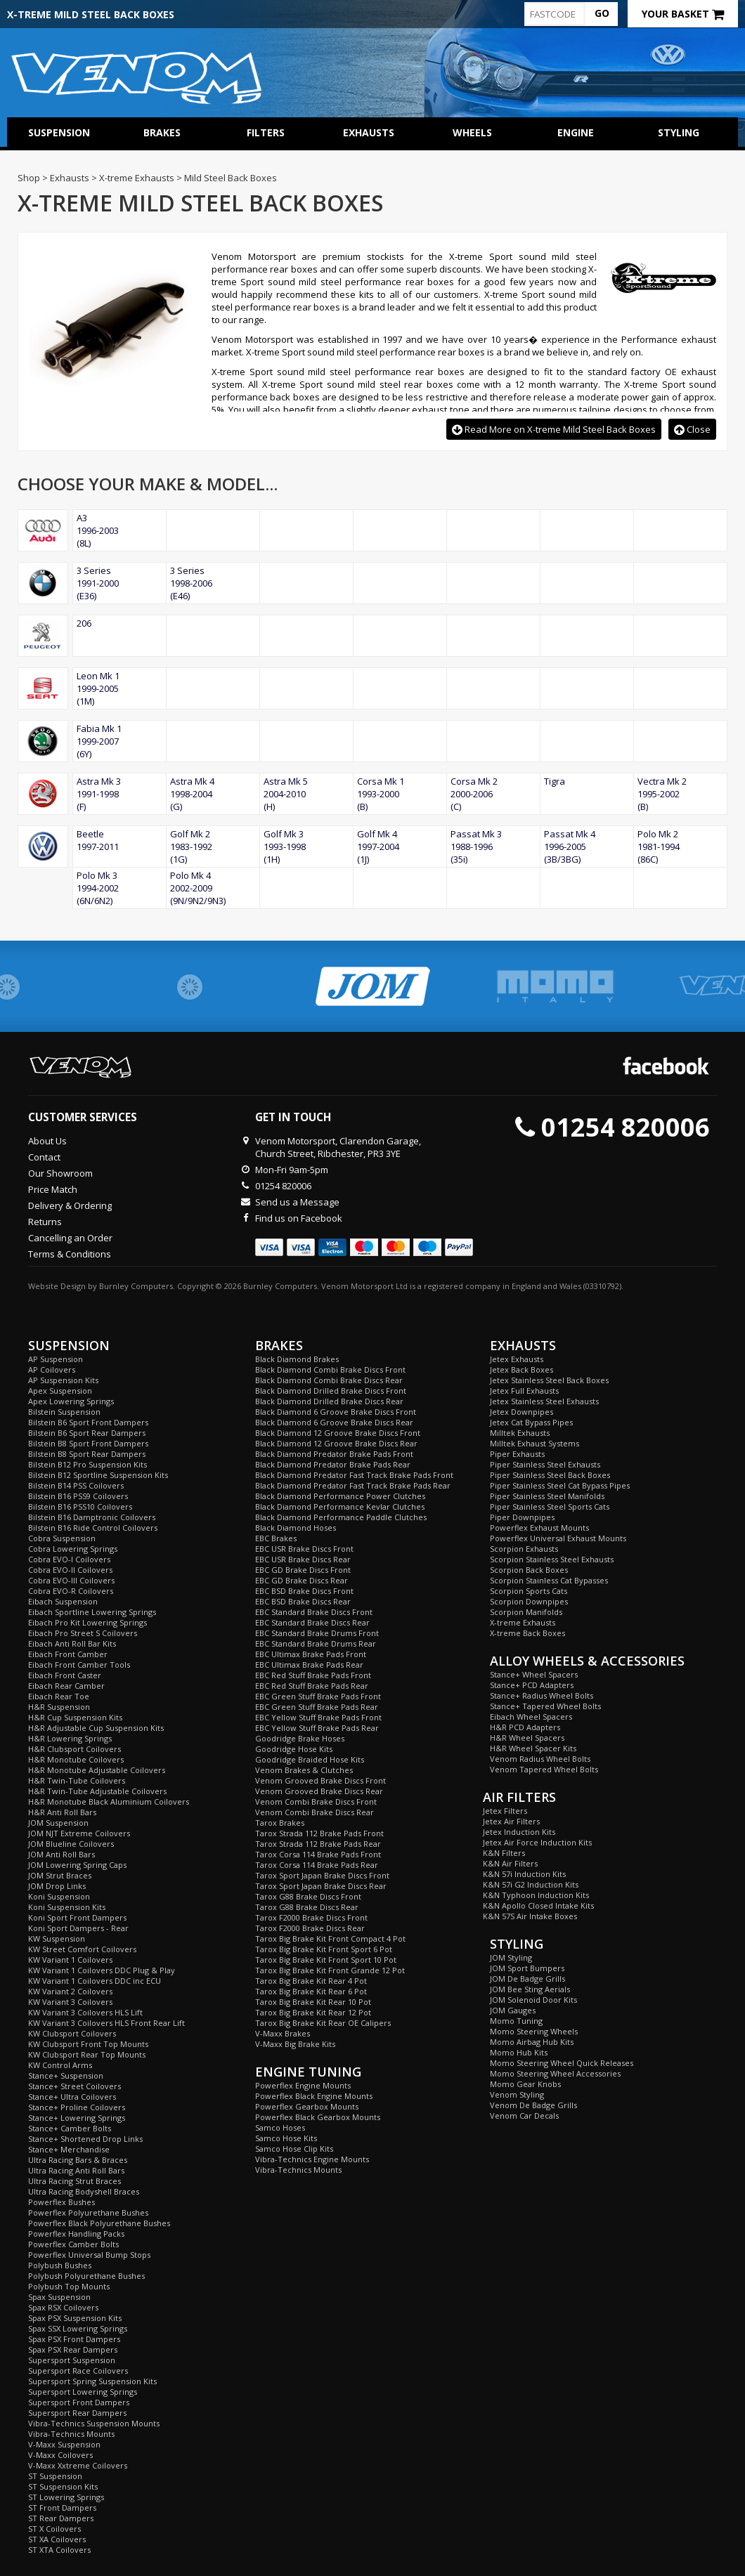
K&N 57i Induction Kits (524, 1874)
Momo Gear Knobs (525, 2084)
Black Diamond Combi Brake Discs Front (330, 1369)
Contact (44, 1157)
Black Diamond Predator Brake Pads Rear (332, 1464)
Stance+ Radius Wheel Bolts (541, 1695)
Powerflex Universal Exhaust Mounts (558, 1538)
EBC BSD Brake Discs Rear (303, 1601)
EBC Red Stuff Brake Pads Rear (311, 1685)
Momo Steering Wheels (534, 2031)
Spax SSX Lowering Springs (77, 2328)
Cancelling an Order (70, 1237)
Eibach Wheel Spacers (531, 1716)
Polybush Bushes (59, 2265)
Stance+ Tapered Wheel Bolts (545, 1706)
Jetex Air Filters (511, 1821)
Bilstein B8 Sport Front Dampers (88, 1443)
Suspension (59, 132)
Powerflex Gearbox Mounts (306, 2106)
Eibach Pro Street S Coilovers (82, 1633)
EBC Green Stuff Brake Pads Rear (316, 1706)
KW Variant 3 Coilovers (70, 2001)
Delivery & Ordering (70, 1205)
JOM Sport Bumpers (527, 1968)
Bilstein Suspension (64, 1411)
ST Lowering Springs (66, 2497)
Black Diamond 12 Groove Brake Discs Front (337, 1432)
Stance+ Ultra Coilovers (72, 2096)
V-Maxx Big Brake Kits (295, 2044)
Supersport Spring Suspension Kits (92, 2381)
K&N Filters (504, 1853)
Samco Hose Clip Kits (294, 2148)
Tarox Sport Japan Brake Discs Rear (321, 1886)
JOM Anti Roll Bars (61, 1854)
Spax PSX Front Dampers (74, 2339)
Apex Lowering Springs (71, 1401)
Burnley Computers (136, 1286)
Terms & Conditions (69, 1254)
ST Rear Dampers (60, 2518)
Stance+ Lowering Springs (76, 2117)
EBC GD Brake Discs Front (303, 1569)
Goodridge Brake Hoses (299, 1738)
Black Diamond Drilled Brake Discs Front (330, 1390)
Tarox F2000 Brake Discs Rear (310, 1928)
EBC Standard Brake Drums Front (317, 1633)
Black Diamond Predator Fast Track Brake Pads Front (354, 1475)
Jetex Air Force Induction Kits (537, 1842)
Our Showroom (60, 1173)
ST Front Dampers (62, 2507)
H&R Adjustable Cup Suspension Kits (96, 1727)
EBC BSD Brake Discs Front (304, 1591)
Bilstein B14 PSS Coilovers (76, 1485)
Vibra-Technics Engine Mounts (312, 2159)
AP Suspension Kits (63, 1380)
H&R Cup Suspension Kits (75, 1717)
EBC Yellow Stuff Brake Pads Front (318, 1717)
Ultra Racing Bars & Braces (77, 2160)
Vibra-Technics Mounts (71, 2433)
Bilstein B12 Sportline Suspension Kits (98, 1475)
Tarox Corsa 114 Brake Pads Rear (316, 1864)
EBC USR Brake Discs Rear (303, 1559)
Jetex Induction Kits (519, 1831)
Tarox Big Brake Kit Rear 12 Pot (313, 2012)
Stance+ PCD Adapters (532, 1685)
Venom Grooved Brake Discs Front (320, 1780)
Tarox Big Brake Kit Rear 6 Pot (311, 1991)
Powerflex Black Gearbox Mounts (317, 2117)
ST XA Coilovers (57, 2539)
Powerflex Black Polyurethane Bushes (99, 2223)
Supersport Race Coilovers (78, 2370)
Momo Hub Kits (519, 2052)
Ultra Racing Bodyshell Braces (83, 2191)
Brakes (162, 132)
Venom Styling (517, 2094)
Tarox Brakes (279, 1822)
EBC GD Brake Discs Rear (301, 1580)
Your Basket (683, 13)
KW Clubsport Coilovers (72, 2033)
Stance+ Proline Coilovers (76, 2107)
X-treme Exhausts (522, 1622)
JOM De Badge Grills (527, 1978)
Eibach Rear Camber (66, 1685)
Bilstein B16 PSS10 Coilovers (80, 1506)
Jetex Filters (505, 1810)
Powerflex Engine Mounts (303, 2085)
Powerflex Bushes (61, 2202)
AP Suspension (55, 1359)
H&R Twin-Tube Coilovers (76, 1780)
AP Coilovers (51, 1369)
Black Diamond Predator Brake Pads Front (334, 1454)
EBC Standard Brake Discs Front (313, 1612)
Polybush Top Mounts (69, 2286)
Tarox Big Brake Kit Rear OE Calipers (323, 2023)
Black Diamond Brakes (297, 1359)
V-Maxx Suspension (64, 2444)
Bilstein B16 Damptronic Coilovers (91, 1517)
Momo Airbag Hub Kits (532, 2041)
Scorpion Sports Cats (528, 1591)
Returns (45, 1221)
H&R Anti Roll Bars (62, 1812)
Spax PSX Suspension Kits (75, 2318)
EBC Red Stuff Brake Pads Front (313, 1675)
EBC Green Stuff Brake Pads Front (318, 1696)
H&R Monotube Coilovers (76, 1759)
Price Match (52, 1189)
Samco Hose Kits (286, 2138)
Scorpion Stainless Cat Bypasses (549, 1580)
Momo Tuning (516, 2020)
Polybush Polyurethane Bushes (86, 2275)
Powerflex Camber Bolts (73, 2244)
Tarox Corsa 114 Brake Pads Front (318, 1854)
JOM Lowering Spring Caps (77, 1864)
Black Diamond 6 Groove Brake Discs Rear (334, 1422)
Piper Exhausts (517, 1454)
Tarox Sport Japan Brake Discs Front (322, 1875)
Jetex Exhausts (516, 1359)
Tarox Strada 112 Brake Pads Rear (318, 1843)
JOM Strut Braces (59, 1875)
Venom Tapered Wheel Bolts (544, 1769)
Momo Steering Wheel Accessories (555, 2073)
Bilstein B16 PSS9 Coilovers (78, 1496)
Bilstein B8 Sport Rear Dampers (86, 1454)
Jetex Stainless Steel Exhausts (544, 1401)
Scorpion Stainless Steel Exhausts (552, 1559)
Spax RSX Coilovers (63, 2307)
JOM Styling (511, 1957)
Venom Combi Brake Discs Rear (314, 1812)
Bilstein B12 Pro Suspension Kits (87, 1464)
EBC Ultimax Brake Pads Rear (309, 1664)
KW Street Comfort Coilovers (82, 1949)
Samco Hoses (280, 2127)
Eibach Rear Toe (58, 1696)
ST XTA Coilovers (59, 2549)
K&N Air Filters (510, 1863)
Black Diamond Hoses (295, 1527)
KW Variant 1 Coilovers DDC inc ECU (94, 1980)
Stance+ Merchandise (69, 2149)
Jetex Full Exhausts (524, 1390)
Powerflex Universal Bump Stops (89, 2254)
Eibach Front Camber (68, 1654)
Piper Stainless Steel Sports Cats (549, 1506)
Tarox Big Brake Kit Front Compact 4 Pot (330, 1938)
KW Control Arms (60, 2065)
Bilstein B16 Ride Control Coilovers (92, 1527)
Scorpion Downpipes (529, 1601)
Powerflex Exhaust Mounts (539, 1527)
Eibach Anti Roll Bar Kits (72, 1643)
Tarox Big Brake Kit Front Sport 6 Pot (323, 1949)
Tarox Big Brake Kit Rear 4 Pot (311, 1980)
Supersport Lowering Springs (82, 2391)
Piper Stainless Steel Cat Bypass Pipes (560, 1485)
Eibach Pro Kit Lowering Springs (87, 1622)
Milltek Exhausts (520, 1432)
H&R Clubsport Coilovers (74, 1749)
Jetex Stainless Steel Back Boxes (549, 1380)
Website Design (57, 1286)
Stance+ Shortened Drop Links (85, 2138)
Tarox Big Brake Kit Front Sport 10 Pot (325, 1959)
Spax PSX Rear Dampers (72, 2349)
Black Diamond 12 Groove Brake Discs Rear (336, 1443)
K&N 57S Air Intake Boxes (530, 1916)
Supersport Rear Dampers (77, 2412)
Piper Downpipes (522, 1517)
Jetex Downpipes (521, 1411)
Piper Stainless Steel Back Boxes (550, 1475)
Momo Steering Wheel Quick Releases (561, 2063)
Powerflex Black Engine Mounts (313, 2096)
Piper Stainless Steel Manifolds (547, 1496)
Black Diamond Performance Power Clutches (340, 1496)
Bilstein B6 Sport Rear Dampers (86, 1432)
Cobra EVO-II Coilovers (70, 1569)
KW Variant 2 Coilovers (70, 1991)
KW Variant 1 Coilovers (70, 1959)
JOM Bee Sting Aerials (530, 1989)
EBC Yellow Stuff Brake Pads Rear (317, 1727)
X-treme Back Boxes (527, 1633)
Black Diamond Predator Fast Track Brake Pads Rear (353, 1485)
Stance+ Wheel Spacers (534, 1674)
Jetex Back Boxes (521, 1369)
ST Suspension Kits (63, 2486)
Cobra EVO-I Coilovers (69, 1559)
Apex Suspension (60, 1390)
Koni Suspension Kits (66, 1907)
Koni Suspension (59, 1896)
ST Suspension (55, 2476)
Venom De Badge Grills (533, 2105)
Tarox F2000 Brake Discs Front (311, 1917)
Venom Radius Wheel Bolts (540, 1758)
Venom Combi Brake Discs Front (316, 1801)
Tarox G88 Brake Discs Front (308, 1896)
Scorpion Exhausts (524, 1548)
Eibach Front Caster (64, 1675)
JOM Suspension (58, 1822)
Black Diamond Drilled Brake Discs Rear (329, 1401)
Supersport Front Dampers (78, 2402)
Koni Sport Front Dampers (77, 1917)
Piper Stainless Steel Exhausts (545, 1464)
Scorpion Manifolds (526, 1612)
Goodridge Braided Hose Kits (309, 1759)
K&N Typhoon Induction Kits (536, 1895)
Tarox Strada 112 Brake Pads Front (319, 1833)
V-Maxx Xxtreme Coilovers (77, 2465)
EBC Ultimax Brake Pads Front (310, 1654)
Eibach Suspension (63, 1601)
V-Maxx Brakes (282, 2033)
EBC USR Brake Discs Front (304, 1548)
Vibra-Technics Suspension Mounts (94, 2423)
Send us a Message (297, 1202)
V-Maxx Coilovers (60, 2455)
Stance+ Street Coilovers (74, 2086)
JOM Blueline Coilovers (71, 1843)
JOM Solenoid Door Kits (533, 1999)
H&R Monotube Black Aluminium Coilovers (108, 1801)
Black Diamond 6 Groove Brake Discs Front (335, 1411)
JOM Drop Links (57, 1886)
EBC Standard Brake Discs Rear (312, 1622)
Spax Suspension (59, 2296)
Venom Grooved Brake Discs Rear (319, 1791)
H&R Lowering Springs (70, 1738)
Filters (266, 132)
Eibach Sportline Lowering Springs (92, 1612)
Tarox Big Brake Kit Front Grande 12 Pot (330, 1970)
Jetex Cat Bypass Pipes (531, 1422)
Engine (575, 132)
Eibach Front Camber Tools (79, 1664)
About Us (47, 1141)
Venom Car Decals (524, 2115)
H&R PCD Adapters (525, 1727)
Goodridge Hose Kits (293, 1749)
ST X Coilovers (54, 2528)
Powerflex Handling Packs (76, 2233)
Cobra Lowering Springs (72, 1548)
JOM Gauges (513, 2010)
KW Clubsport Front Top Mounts (88, 2044)
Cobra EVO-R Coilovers (70, 1591)
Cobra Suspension (62, 1538)
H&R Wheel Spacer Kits (533, 1748)
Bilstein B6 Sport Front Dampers (88, 1422)
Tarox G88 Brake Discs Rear (306, 1907)
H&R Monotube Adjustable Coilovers (96, 1770)
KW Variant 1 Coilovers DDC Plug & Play (101, 1970)
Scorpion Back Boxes (529, 1569)
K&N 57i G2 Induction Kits (530, 1884)
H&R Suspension (59, 1706)
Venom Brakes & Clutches (304, 1770)
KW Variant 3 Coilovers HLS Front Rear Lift (106, 2023)
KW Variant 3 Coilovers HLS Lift (85, 2012)
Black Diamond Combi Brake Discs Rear (329, 1380)
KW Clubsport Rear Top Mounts (86, 2054)
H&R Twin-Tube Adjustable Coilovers (97, 1791)
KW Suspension (56, 1938)
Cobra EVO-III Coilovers (71, 1580)
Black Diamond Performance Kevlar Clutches (340, 1506)
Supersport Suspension (71, 2360)
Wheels (472, 132)
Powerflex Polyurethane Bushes (88, 2212)
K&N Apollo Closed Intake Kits (538, 1905)
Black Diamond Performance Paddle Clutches (341, 1517)
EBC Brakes (276, 1538)
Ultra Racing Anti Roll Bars (76, 2170)
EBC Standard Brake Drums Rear (315, 1643)
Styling (678, 132)
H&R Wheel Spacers (527, 1737)
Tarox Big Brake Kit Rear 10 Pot (313, 2001)
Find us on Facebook (298, 1218)
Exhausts (368, 132)
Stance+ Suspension (65, 2075)
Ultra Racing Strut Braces (74, 2181)
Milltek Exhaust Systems (534, 1443)
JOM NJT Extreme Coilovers (79, 1833)
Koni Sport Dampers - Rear (78, 1928)
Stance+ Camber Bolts (69, 2128)
